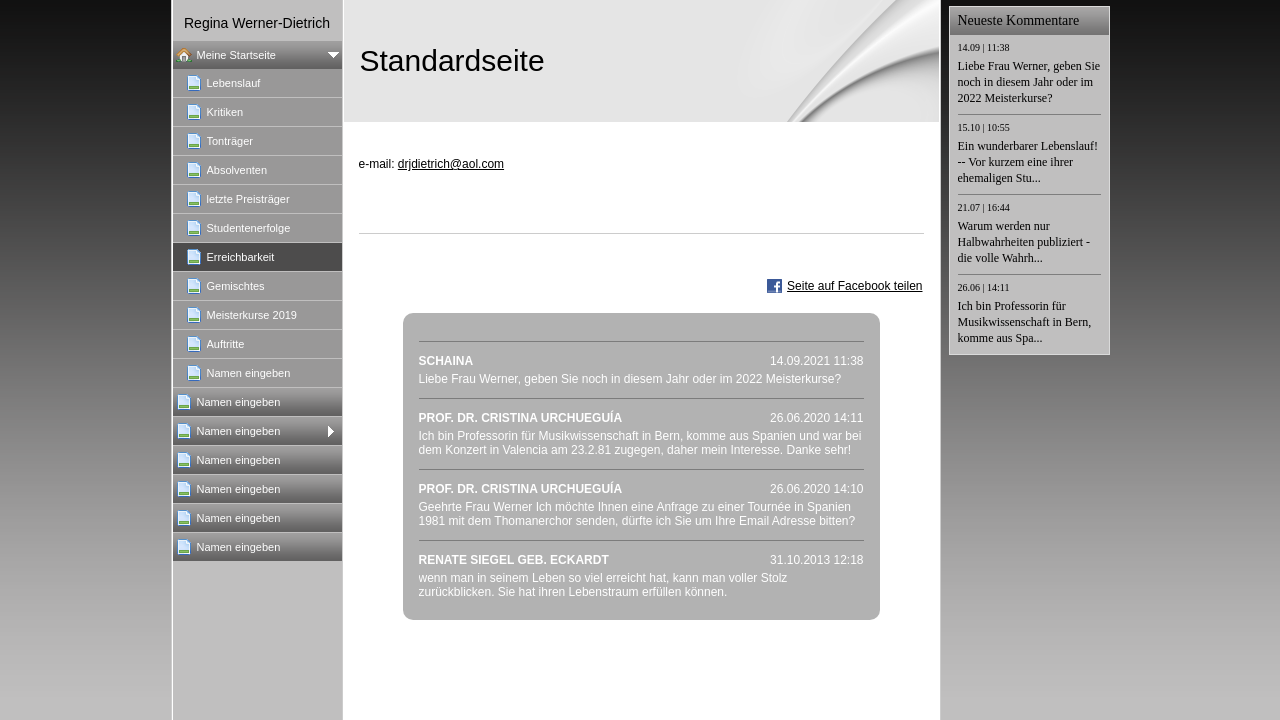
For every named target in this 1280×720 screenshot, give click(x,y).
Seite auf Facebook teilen (854, 286)
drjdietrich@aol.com (451, 164)
